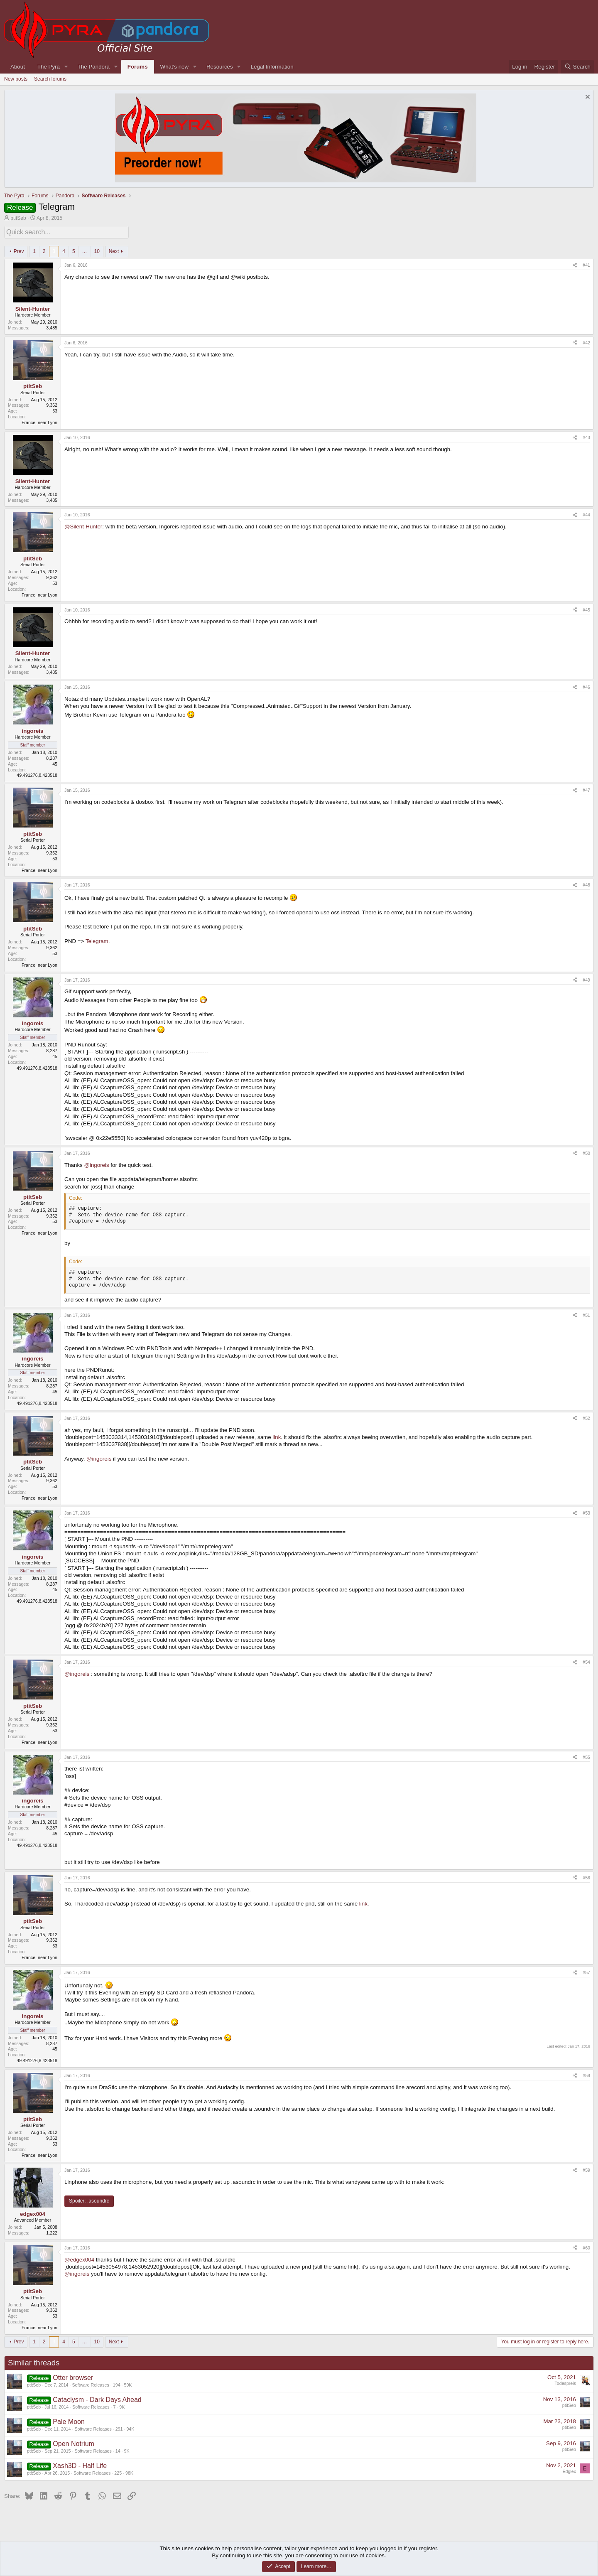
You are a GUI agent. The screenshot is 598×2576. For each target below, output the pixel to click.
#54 (586, 1660)
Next (114, 250)
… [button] (84, 250)
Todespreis (565, 2381)
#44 (586, 513)
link (276, 1435)
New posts (15, 79)
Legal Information (272, 67)
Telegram (97, 940)
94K (130, 2427)
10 (97, 250)
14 (117, 2449)
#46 (586, 685)
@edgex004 (79, 2258)
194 (116, 2383)
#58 (586, 2074)
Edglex (569, 2469)
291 (119, 2427)
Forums (137, 67)
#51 (586, 1313)
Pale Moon (69, 2420)
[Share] (575, 264)
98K (129, 2471)
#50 (586, 1151)
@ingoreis (96, 1163)
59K (128, 2383)
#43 (586, 435)
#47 (586, 788)
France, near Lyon (39, 421)
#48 (586, 883)
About (17, 67)
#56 (586, 1876)
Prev (19, 250)
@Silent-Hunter (83, 525)
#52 (586, 1416)
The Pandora (94, 67)
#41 (586, 263)
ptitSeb (18, 218)
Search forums (50, 79)
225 (118, 2471)
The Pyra (48, 67)
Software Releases (90, 2383)
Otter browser (73, 2376)
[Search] (577, 67)
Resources (219, 67)
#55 (586, 1755)
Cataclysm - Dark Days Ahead (97, 2398)
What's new (174, 67)
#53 (586, 1511)
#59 (586, 2168)
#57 (586, 1970)
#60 (586, 2246)
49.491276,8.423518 (37, 773)
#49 (586, 978)
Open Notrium (73, 2442)
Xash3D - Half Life (80, 2464)
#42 (586, 341)
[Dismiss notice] (586, 97)
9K (122, 2405)
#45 (586, 608)
